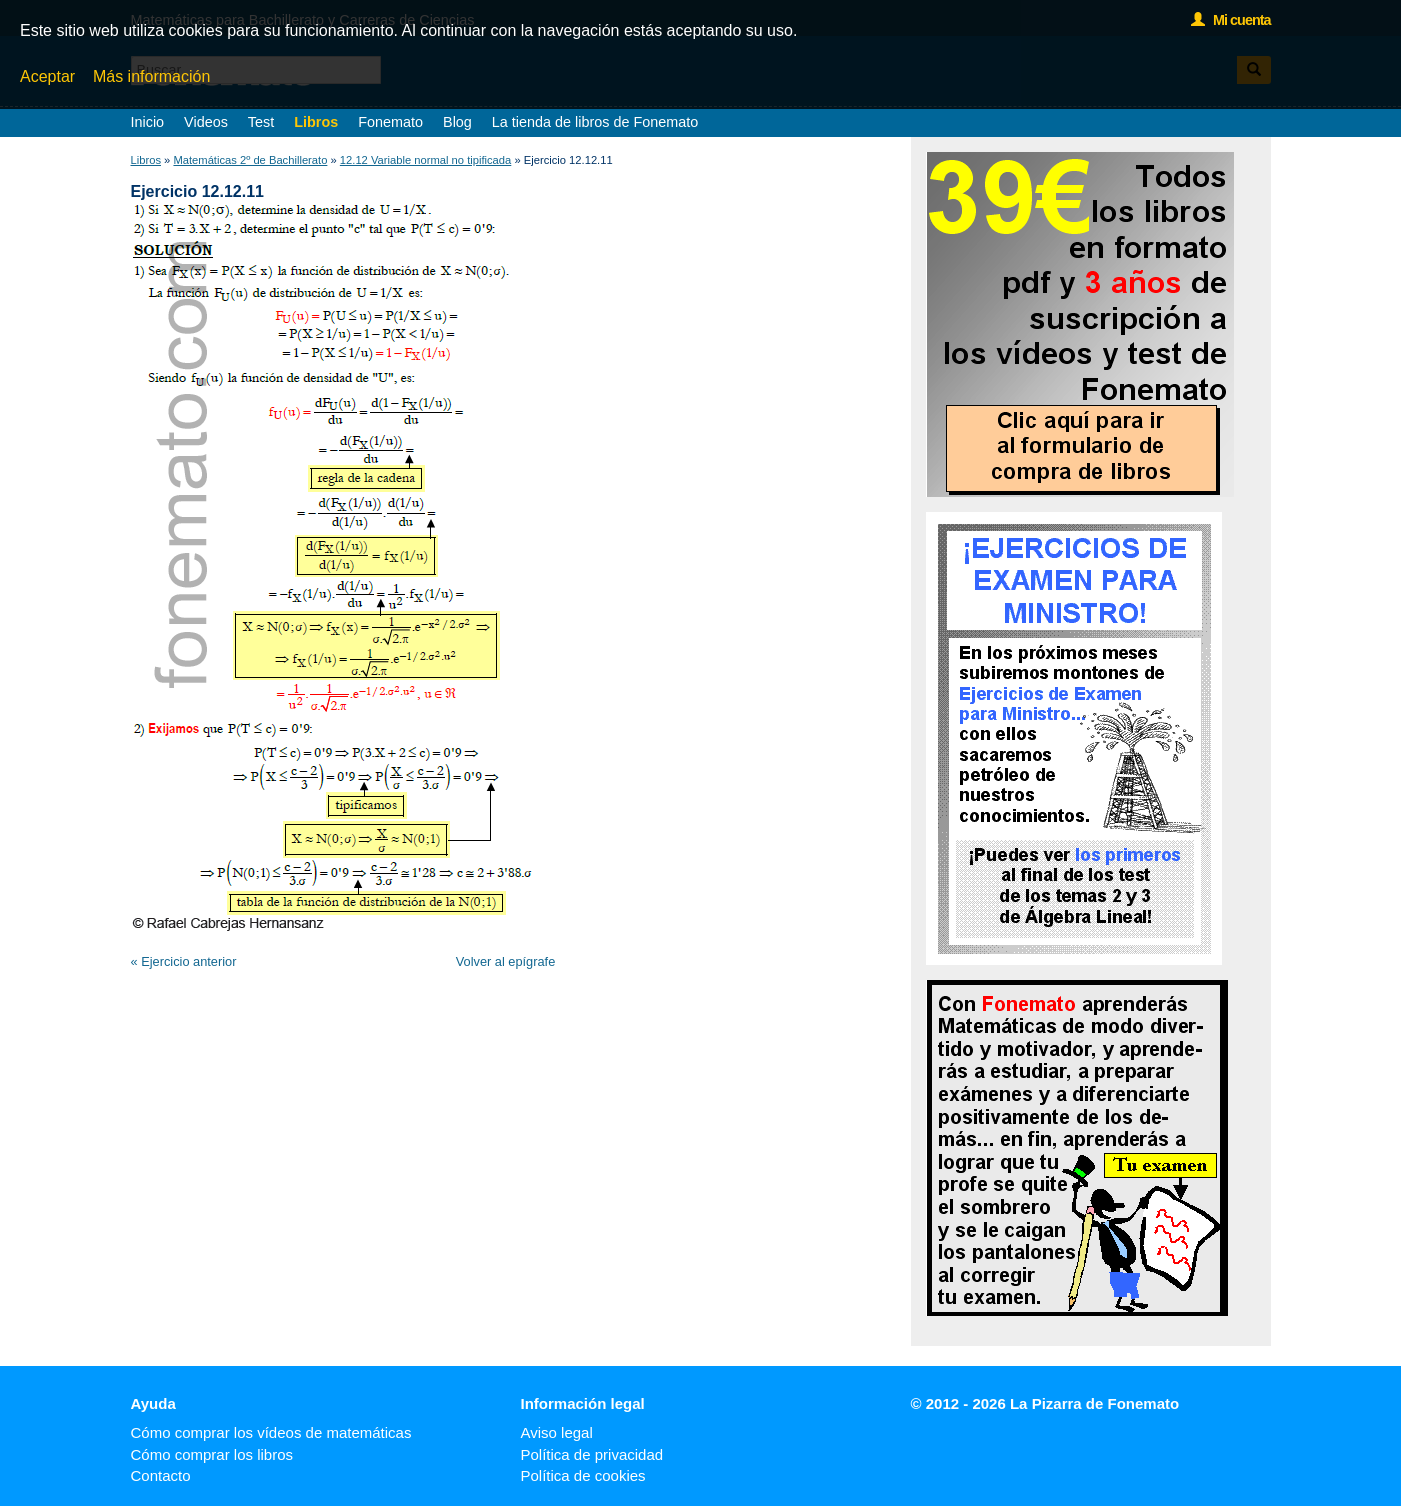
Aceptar (47, 76)
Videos (206, 122)
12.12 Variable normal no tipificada (425, 160)
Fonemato (390, 122)
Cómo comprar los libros (212, 1454)
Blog (457, 122)
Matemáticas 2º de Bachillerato (250, 160)
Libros (316, 122)
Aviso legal (557, 1432)
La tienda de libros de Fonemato (595, 122)
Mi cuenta (1230, 20)
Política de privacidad (592, 1454)
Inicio (148, 122)
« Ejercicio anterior (184, 961)
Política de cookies (583, 1475)
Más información (151, 76)
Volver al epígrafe (506, 961)
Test (261, 122)
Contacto (161, 1475)
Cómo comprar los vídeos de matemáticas (271, 1432)
